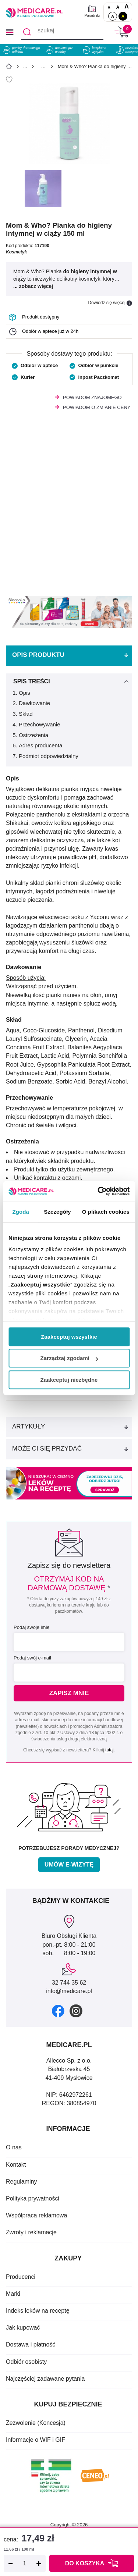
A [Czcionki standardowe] (108, 8)
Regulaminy (21, 2181)
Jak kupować (23, 2327)
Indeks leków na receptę (38, 2311)
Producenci (20, 2277)
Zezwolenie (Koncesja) (36, 2423)
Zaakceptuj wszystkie (69, 1337)
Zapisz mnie (69, 1693)
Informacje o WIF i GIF (35, 2440)
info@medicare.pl (69, 1991)
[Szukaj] (27, 32)
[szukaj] (62, 32)
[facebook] (58, 2011)
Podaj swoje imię (32, 1627)
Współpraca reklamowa (36, 2215)
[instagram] (76, 2010)
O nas (14, 2147)
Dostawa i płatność (30, 2344)
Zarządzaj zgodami (69, 1358)
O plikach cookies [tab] (106, 1212)
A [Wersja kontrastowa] (122, 16)
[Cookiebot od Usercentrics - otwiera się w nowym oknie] (98, 1191)
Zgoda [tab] (20, 1212)
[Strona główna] (9, 67)
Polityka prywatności (32, 2198)
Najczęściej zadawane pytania (45, 2379)
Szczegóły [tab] (57, 1212)
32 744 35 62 (69, 1982)
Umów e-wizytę (69, 1864)
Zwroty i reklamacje (31, 2232)
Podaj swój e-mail (32, 1658)
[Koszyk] (121, 31)
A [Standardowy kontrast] (112, 16)
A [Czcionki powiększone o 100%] (126, 6)
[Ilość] (25, 2563)
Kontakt (16, 2165)
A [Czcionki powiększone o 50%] (118, 7)
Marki (13, 2294)
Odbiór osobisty (26, 2362)
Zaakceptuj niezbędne (69, 1380)
